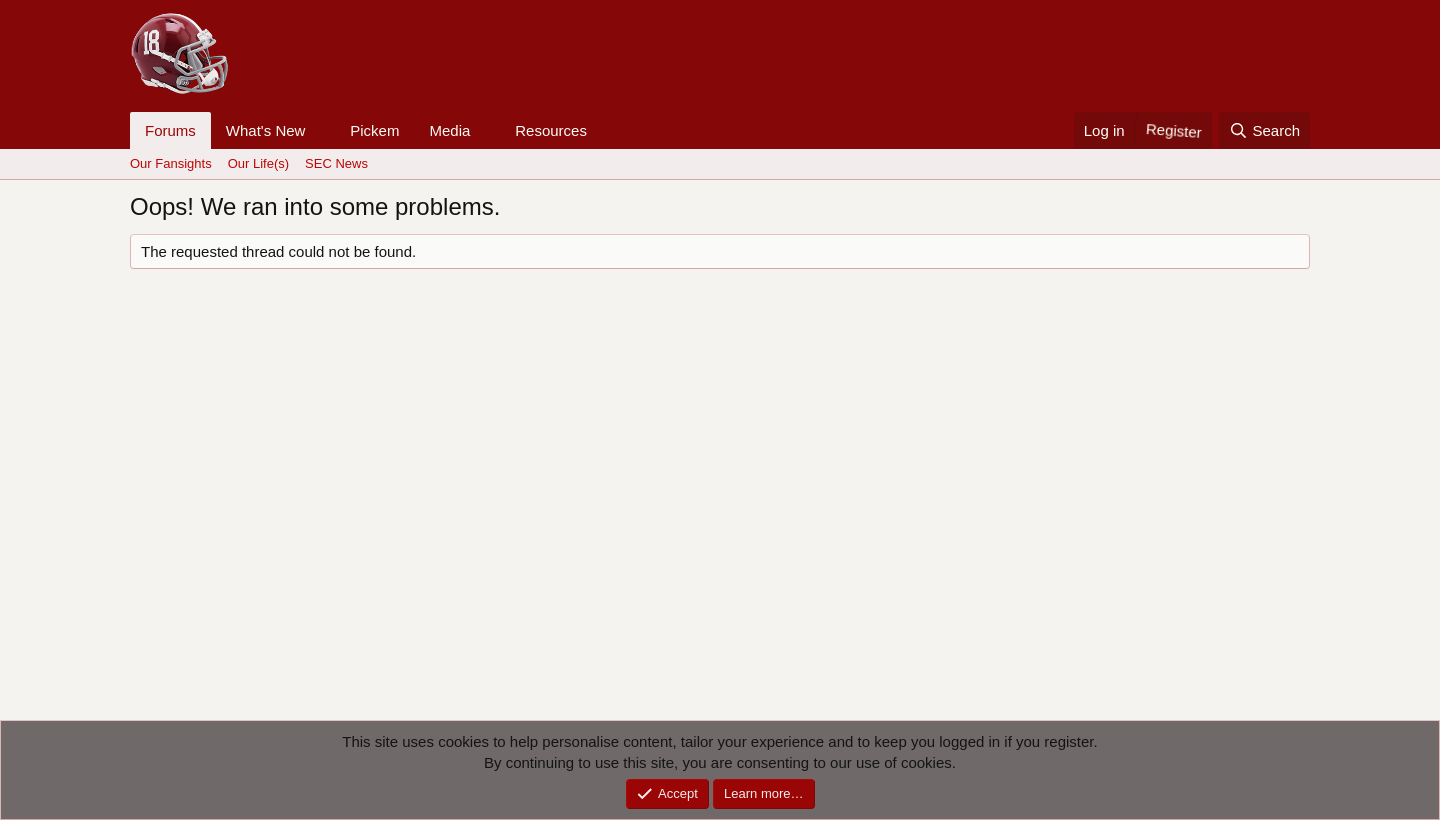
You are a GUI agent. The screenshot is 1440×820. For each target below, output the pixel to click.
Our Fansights (171, 163)
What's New (266, 130)
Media (449, 130)
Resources (551, 130)
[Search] (1264, 130)
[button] (321, 130)
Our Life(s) (258, 163)
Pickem (374, 130)
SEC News (336, 163)
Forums (170, 130)
